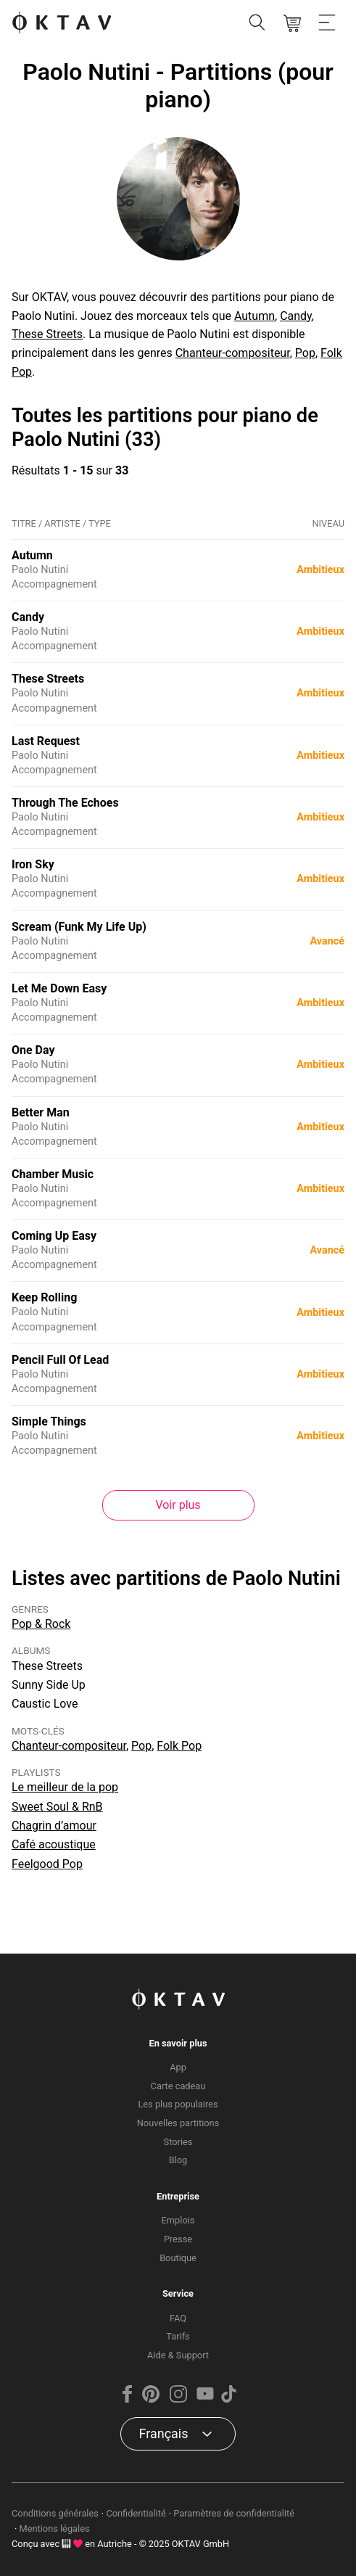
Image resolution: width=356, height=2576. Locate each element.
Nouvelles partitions (178, 2123)
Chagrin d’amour (54, 1825)
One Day (33, 1050)
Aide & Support (178, 2355)
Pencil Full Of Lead (60, 1360)
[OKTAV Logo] (62, 23)
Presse (178, 2239)
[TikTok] (228, 2399)
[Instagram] (177, 2399)
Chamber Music (53, 1174)
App (178, 2067)
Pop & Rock (41, 1624)
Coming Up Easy (54, 1236)
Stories (178, 2141)
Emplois (178, 2220)
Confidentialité (135, 2513)
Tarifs (177, 2336)
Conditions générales (55, 2513)
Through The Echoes (65, 803)
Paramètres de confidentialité (233, 2513)
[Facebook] (127, 2399)
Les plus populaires (178, 2104)
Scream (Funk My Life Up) (79, 927)
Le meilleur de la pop (65, 1787)
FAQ (178, 2318)
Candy (296, 316)
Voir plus (177, 1505)
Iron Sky (33, 864)
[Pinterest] (150, 2399)
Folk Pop (179, 1746)
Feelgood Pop (47, 1864)
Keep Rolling (44, 1297)
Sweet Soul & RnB (57, 1807)
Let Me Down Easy (59, 988)
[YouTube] (205, 2399)
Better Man (41, 1112)
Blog (178, 2160)
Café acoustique (54, 1844)
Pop (305, 353)
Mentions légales (55, 2528)
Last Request (46, 741)
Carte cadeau (178, 2086)
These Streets (47, 334)
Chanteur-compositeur (232, 353)
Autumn (254, 316)
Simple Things (49, 1421)
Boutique (178, 2257)
